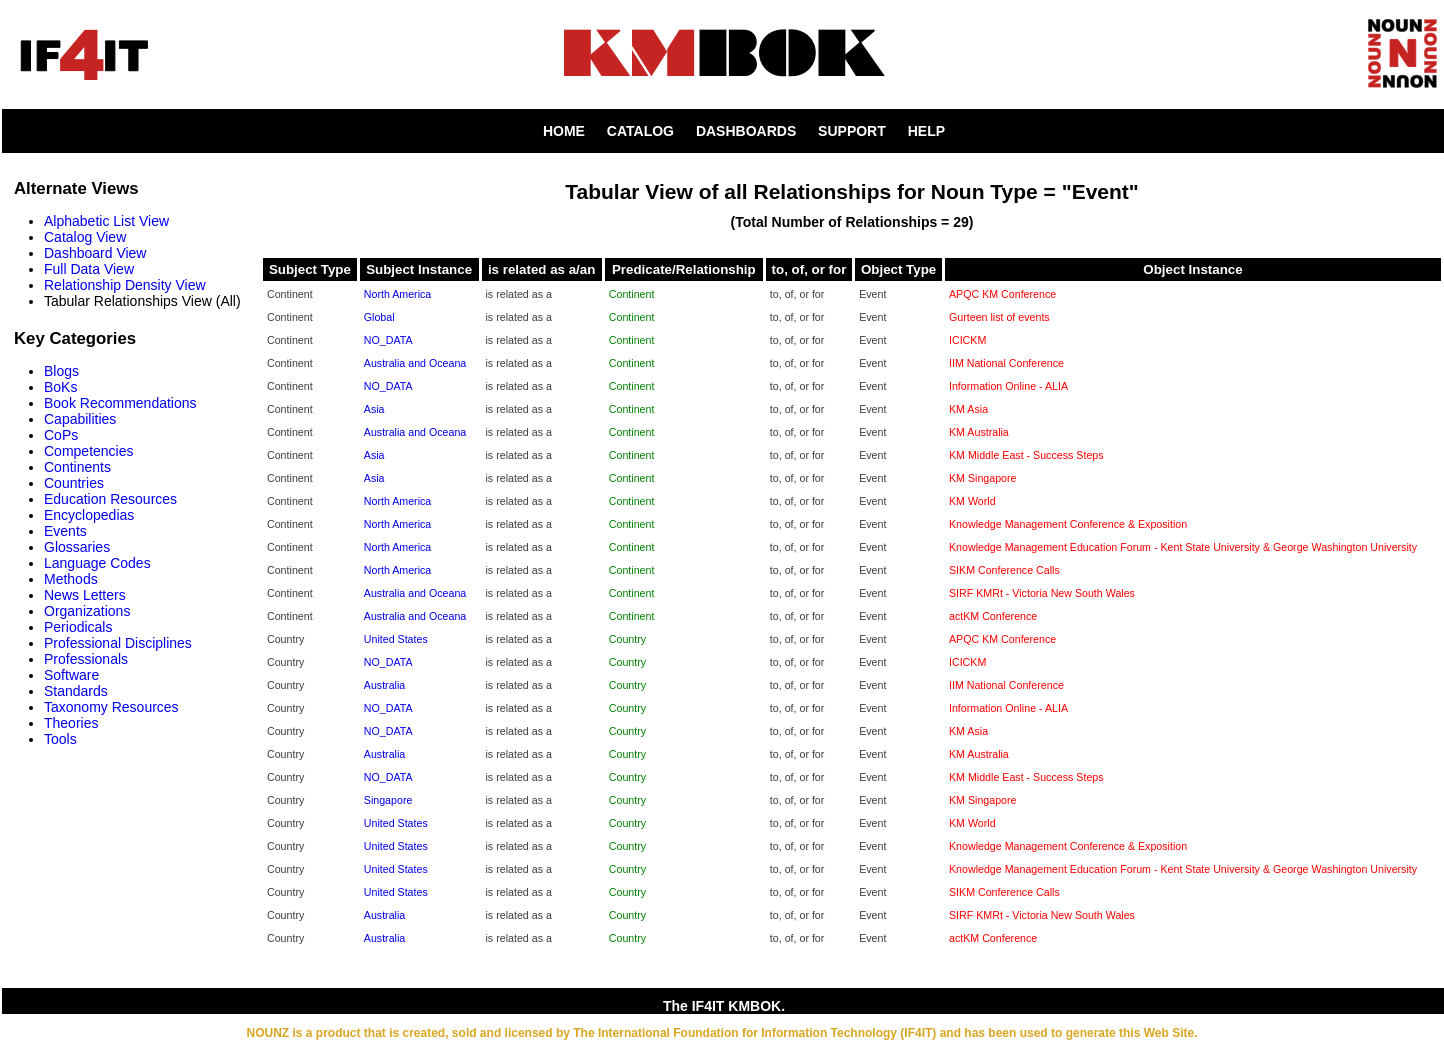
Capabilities (80, 419)
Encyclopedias (89, 515)
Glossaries (77, 547)
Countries (74, 483)
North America (398, 294)
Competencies (89, 451)
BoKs (60, 387)
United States (396, 639)
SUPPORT (852, 131)
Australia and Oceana (415, 363)
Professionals (86, 659)
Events (65, 531)
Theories (71, 723)
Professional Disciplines (118, 643)
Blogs (61, 371)
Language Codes (97, 563)
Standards (76, 691)
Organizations (87, 611)
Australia (384, 685)
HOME (564, 131)
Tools (60, 739)
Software (71, 675)
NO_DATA (388, 340)
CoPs (61, 435)
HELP (926, 131)
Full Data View (89, 269)
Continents (77, 467)
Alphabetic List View (106, 221)
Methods (71, 579)
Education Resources (110, 499)
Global (379, 317)
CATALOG (640, 131)
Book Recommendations (120, 403)
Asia (374, 409)
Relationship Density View (125, 285)
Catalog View (85, 237)
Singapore (388, 800)
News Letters (85, 595)
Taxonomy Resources (111, 707)
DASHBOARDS (746, 131)
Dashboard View (95, 253)
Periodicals (78, 627)
